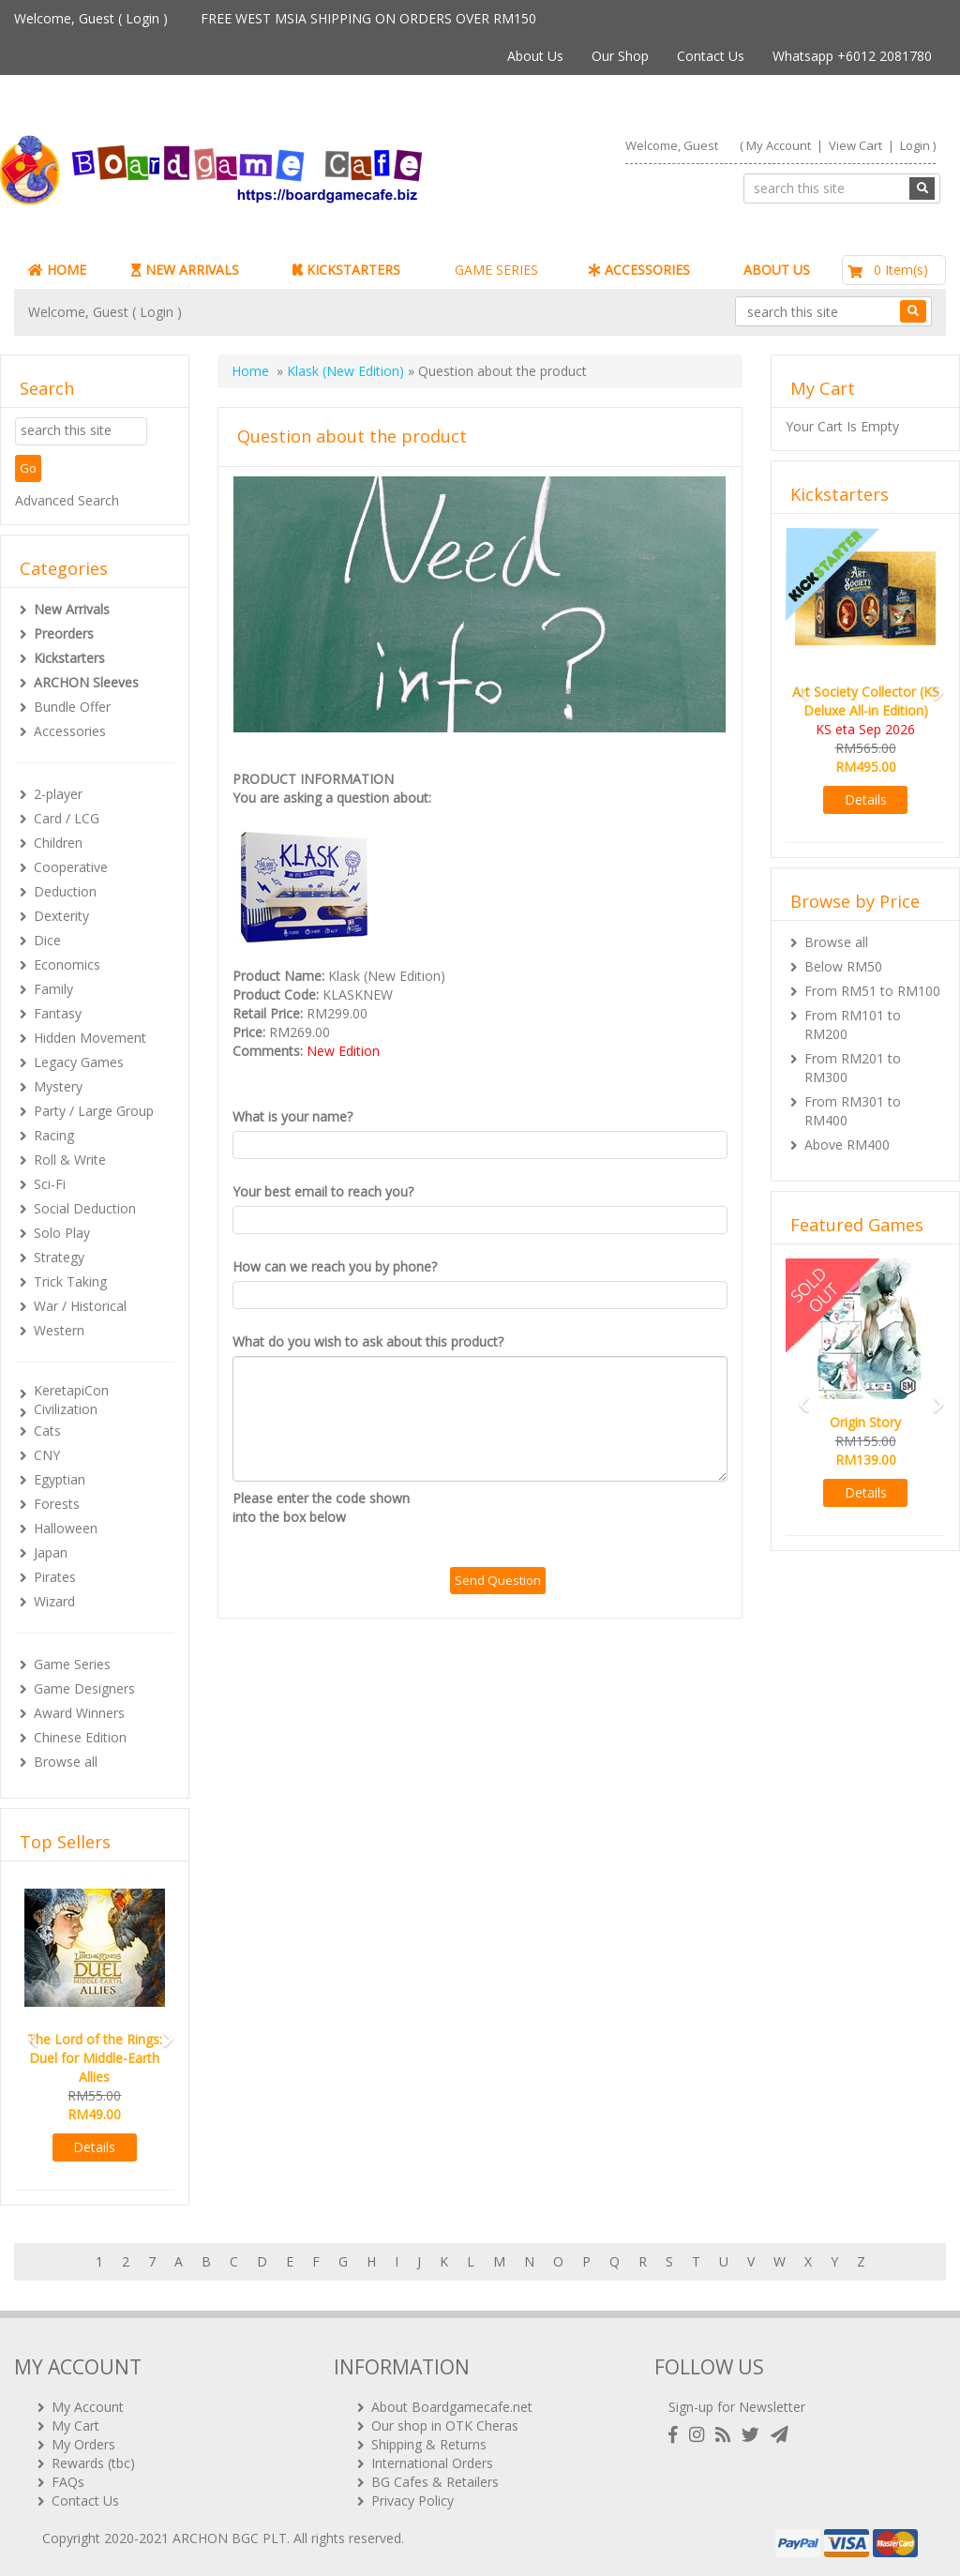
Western (59, 1330)
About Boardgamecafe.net (451, 2407)
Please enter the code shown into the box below (321, 1507)
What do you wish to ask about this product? (367, 1341)
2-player (58, 794)
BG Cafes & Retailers (435, 2482)
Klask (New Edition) (345, 371)
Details (94, 2147)
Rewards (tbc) (93, 2463)
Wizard (54, 1601)
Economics (67, 964)
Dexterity (61, 916)
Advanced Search (67, 500)
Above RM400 (847, 1144)
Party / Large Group (94, 1111)
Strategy (59, 1257)
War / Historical (80, 1306)
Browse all (66, 1761)
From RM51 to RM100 (872, 991)
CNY (47, 1455)
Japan (51, 1552)
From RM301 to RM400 (852, 1110)
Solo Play (62, 1233)
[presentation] (592, 1525)
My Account (778, 145)
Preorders (64, 633)
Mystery (58, 1086)
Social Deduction (85, 1208)
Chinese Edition (80, 1737)
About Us (535, 56)
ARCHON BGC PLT (229, 2538)
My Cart (75, 2425)
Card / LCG (66, 818)
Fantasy (58, 1013)
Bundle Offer (72, 707)
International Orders (432, 2463)
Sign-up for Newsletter (736, 2407)
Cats (47, 1430)
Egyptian (59, 1479)
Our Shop (620, 56)
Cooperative (71, 867)
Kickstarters (69, 658)
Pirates (55, 1577)
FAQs (68, 2482)
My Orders (83, 2444)
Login (142, 18)
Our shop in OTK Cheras (444, 2425)
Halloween (66, 1528)
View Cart (855, 145)
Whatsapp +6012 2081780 (852, 56)
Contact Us (710, 56)
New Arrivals (72, 609)
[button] (26, 2031)
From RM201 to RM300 (852, 1067)
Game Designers (84, 1688)
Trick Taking (70, 1281)
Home (250, 371)
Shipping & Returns (429, 2444)
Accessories (70, 731)
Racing (54, 1135)
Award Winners (79, 1713)
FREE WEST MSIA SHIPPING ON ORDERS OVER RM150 (368, 18)
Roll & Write (70, 1159)
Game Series (72, 1664)
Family (53, 989)
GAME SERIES (496, 270)
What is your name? (292, 1116)
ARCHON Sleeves (86, 682)
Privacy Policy (412, 2500)
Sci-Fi (50, 1184)
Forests (57, 1504)
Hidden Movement (90, 1038)
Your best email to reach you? (322, 1191)
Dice (47, 940)
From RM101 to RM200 (852, 1024)
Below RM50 (843, 966)
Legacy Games (79, 1062)
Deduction (65, 891)
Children (58, 842)
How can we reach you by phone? (334, 1266)
